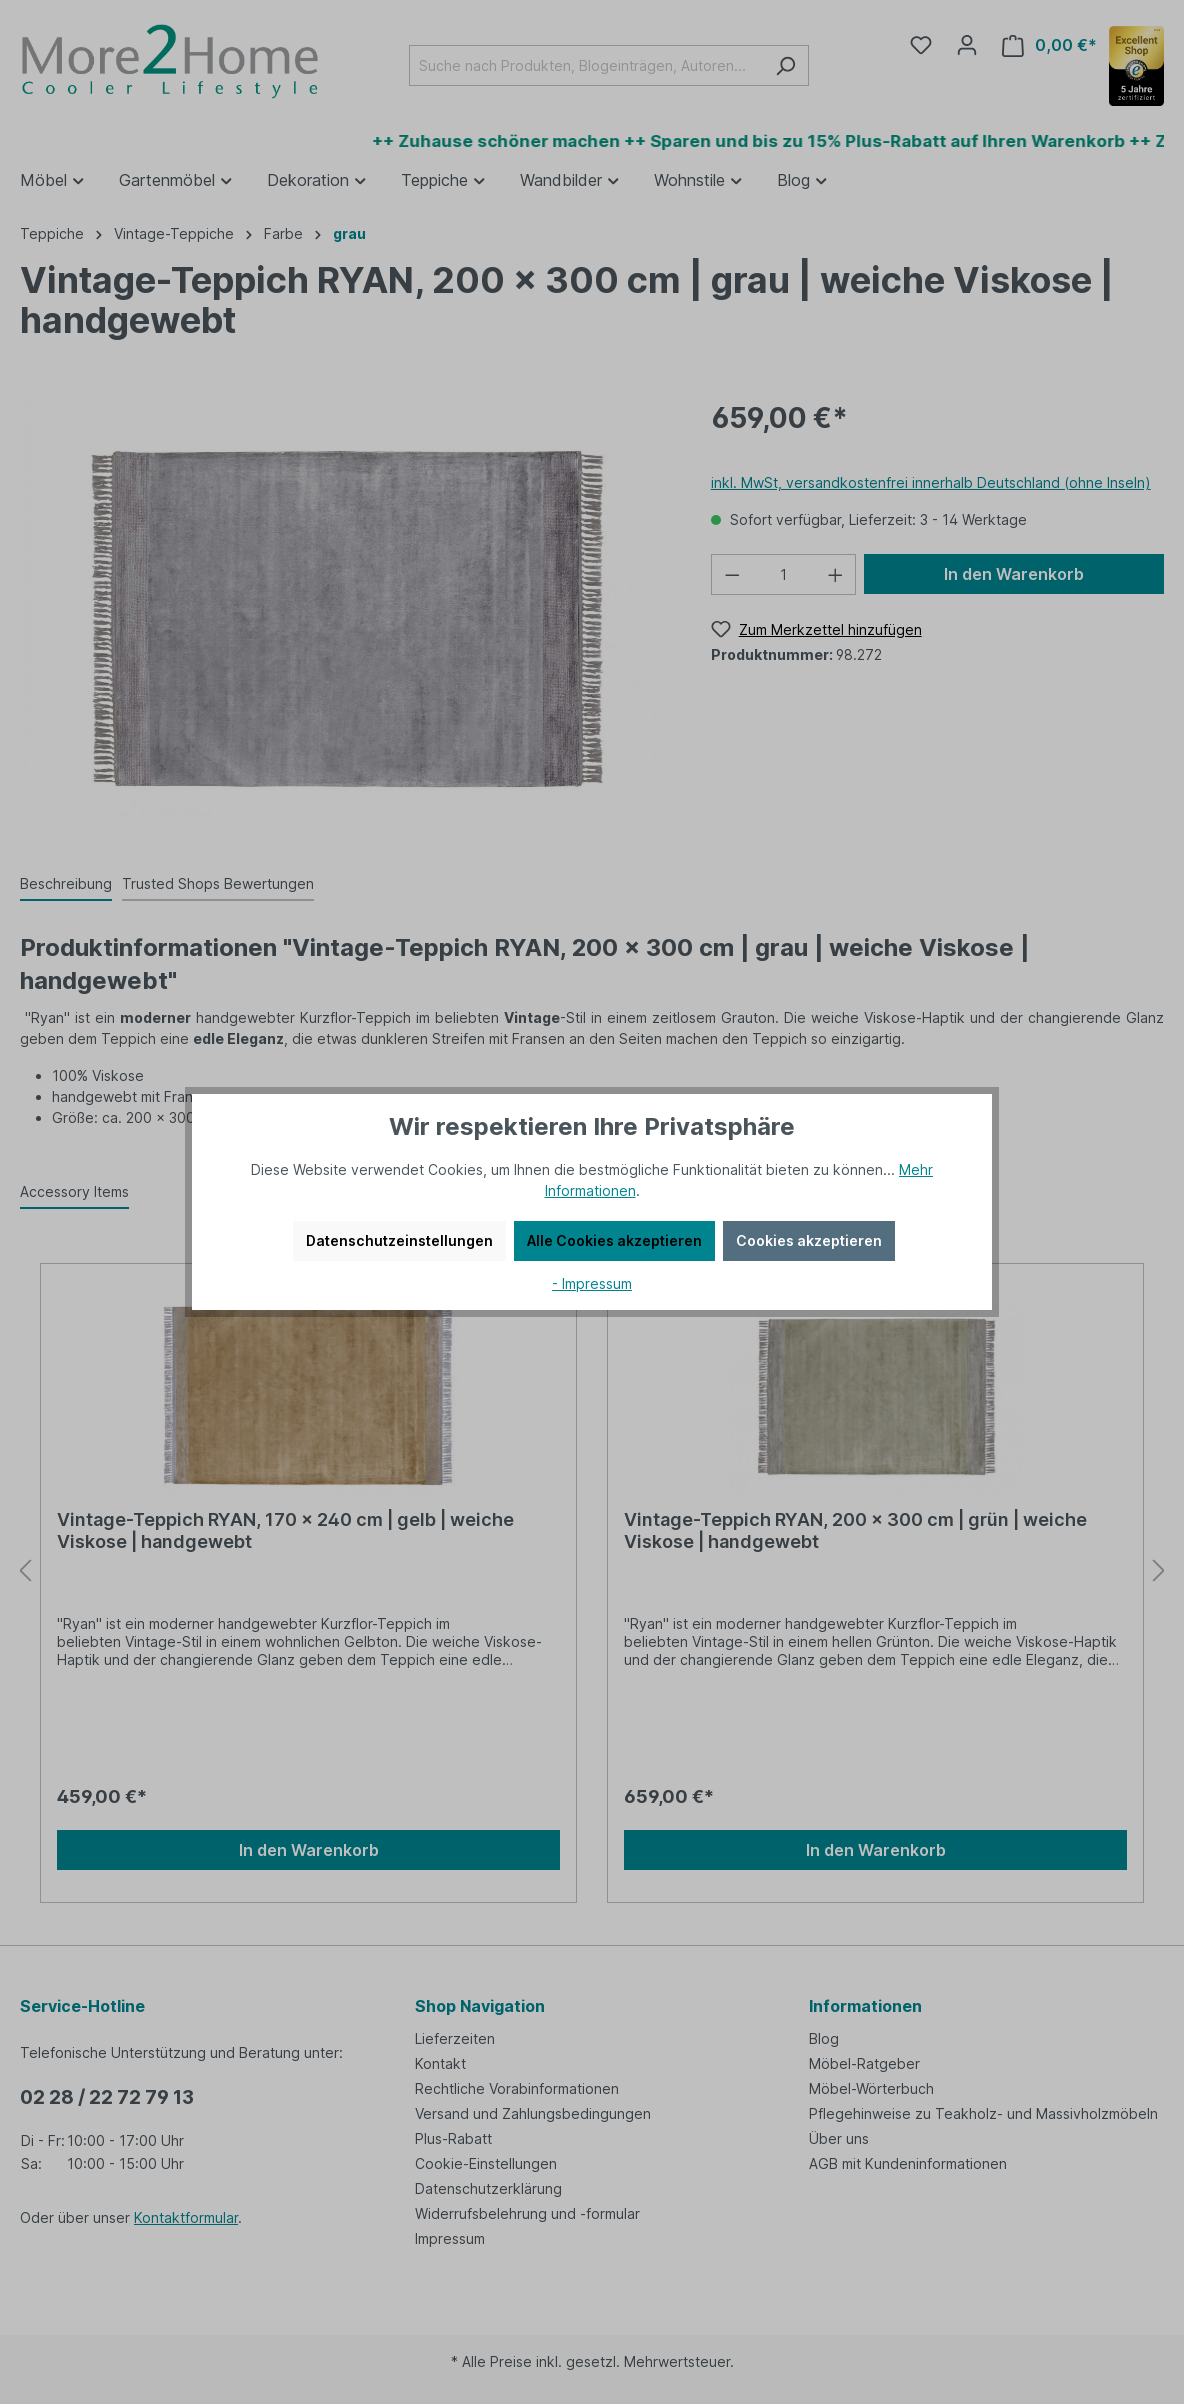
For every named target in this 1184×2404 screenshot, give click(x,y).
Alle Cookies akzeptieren (614, 1240)
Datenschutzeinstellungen (399, 1240)
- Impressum (592, 1283)
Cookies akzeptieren (809, 1240)
